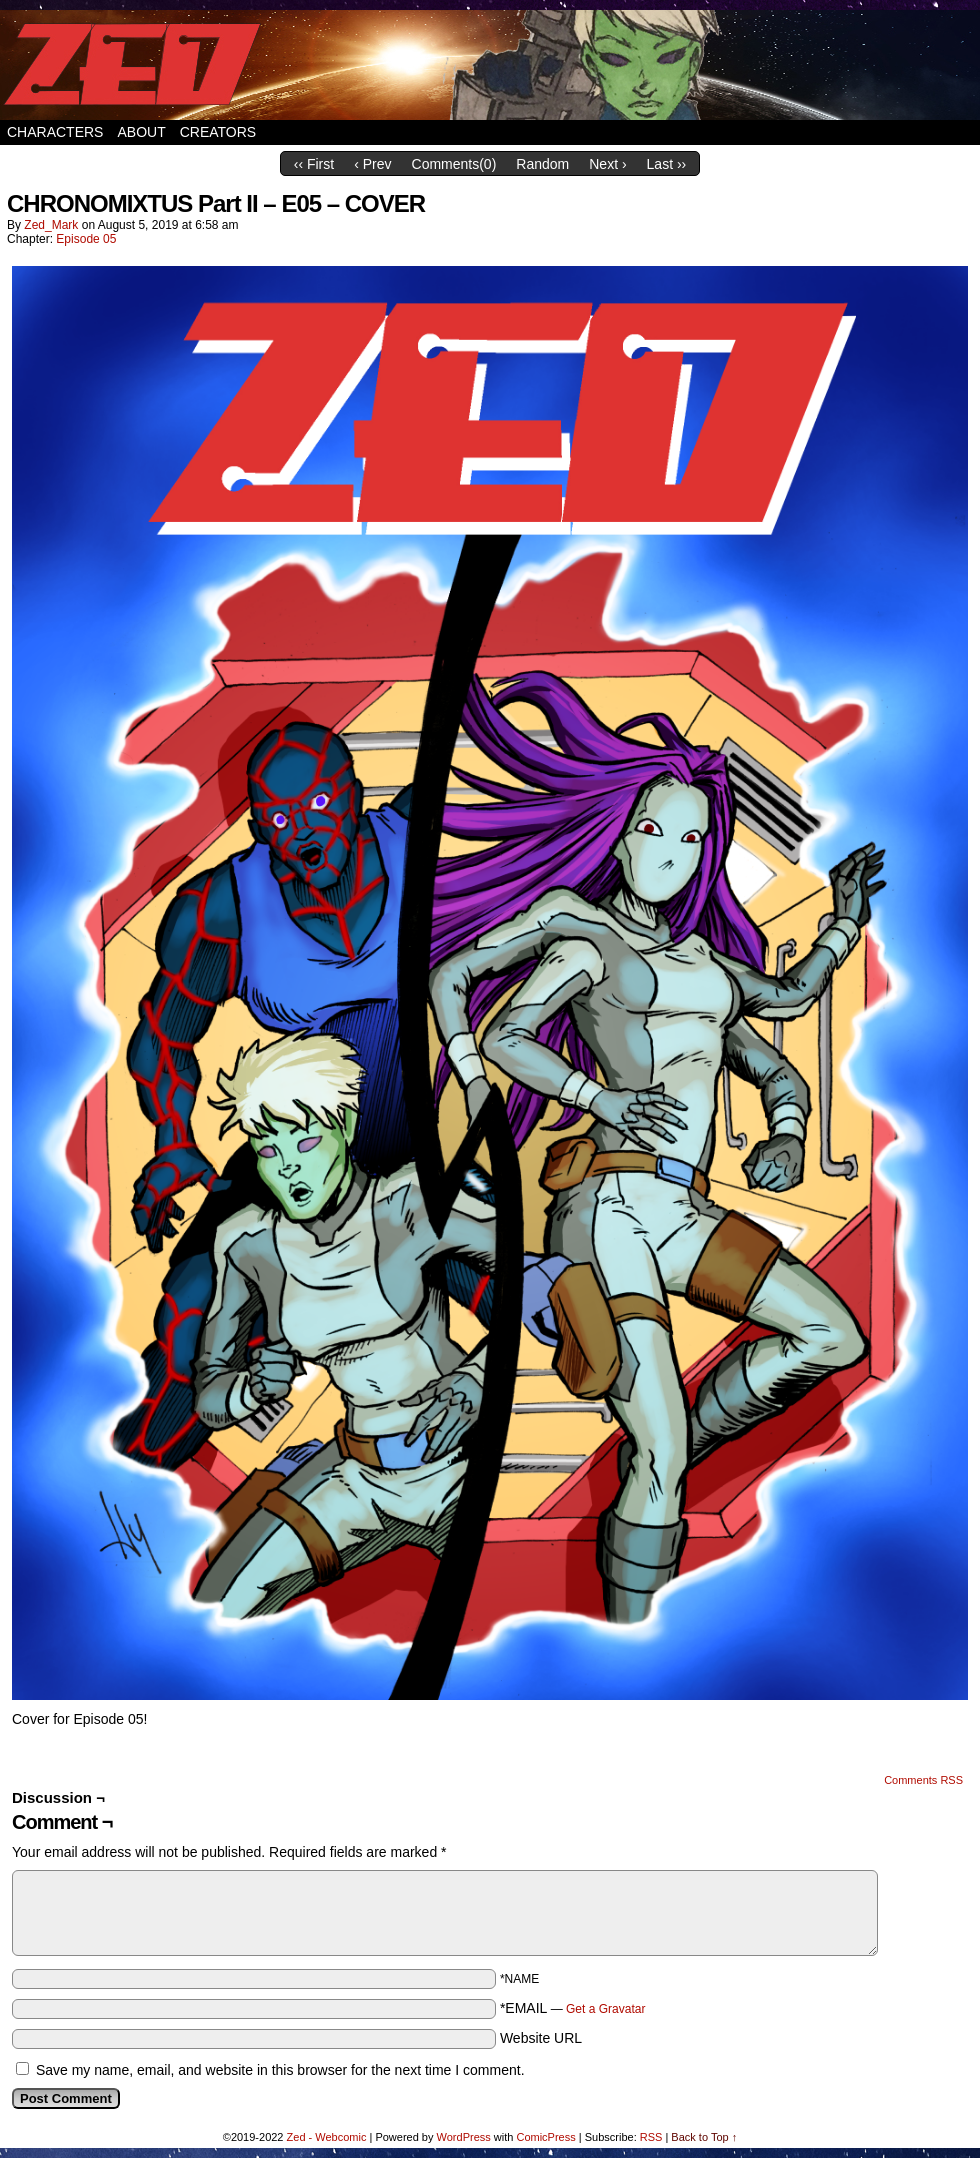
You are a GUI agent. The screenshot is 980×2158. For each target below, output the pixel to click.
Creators (218, 132)
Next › (607, 164)
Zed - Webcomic (327, 2137)
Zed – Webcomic (490, 65)
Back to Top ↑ (704, 2137)
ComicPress (545, 2137)
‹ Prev (372, 164)
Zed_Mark (51, 225)
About (141, 132)
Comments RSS (923, 1780)
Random (542, 164)
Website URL (541, 2038)
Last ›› (667, 164)
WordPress (464, 2137)
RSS (651, 2137)
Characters (55, 132)
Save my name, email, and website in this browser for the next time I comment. (280, 2070)
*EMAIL (573, 2008)
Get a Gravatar (605, 2009)
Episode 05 (86, 239)
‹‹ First (314, 164)
